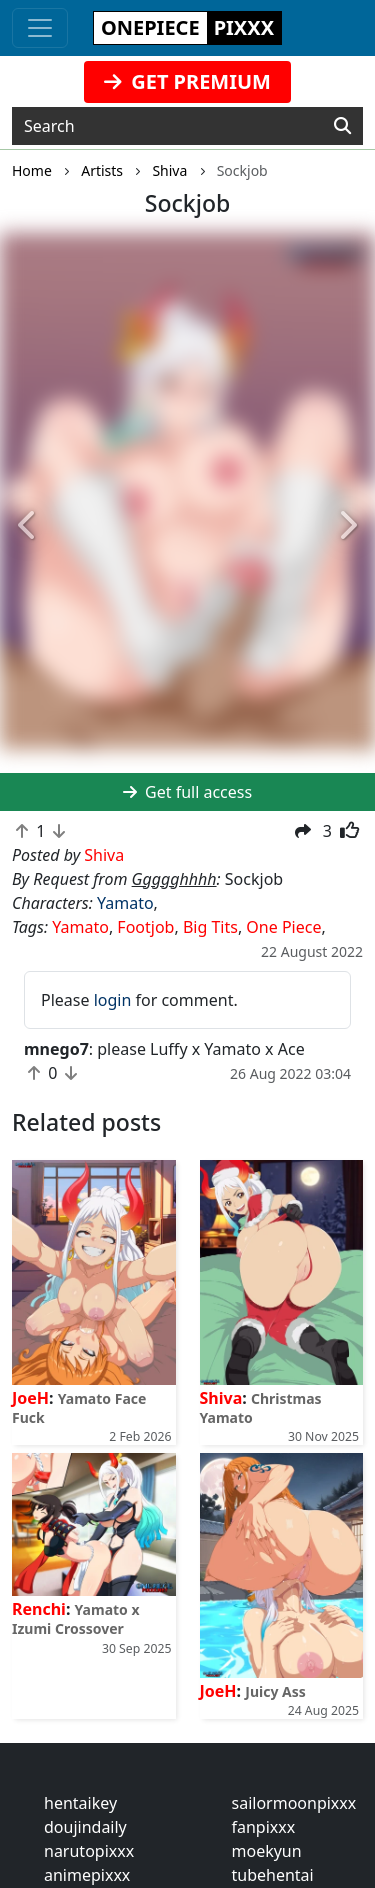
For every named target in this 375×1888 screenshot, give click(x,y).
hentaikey (80, 1803)
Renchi (39, 1609)
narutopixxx (89, 1851)
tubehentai (273, 1875)
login (113, 1000)
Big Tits (210, 927)
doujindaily (85, 1827)
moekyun (267, 1851)
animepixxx (87, 1875)
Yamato (125, 903)
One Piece (283, 927)
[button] (28, 525)
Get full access (187, 792)
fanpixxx (264, 1827)
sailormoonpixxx (294, 1803)
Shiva (221, 1398)
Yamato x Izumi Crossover (76, 1619)
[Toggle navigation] (40, 28)
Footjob (145, 927)
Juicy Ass (275, 1691)
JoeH (30, 1398)
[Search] (342, 126)
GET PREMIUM (187, 81)
